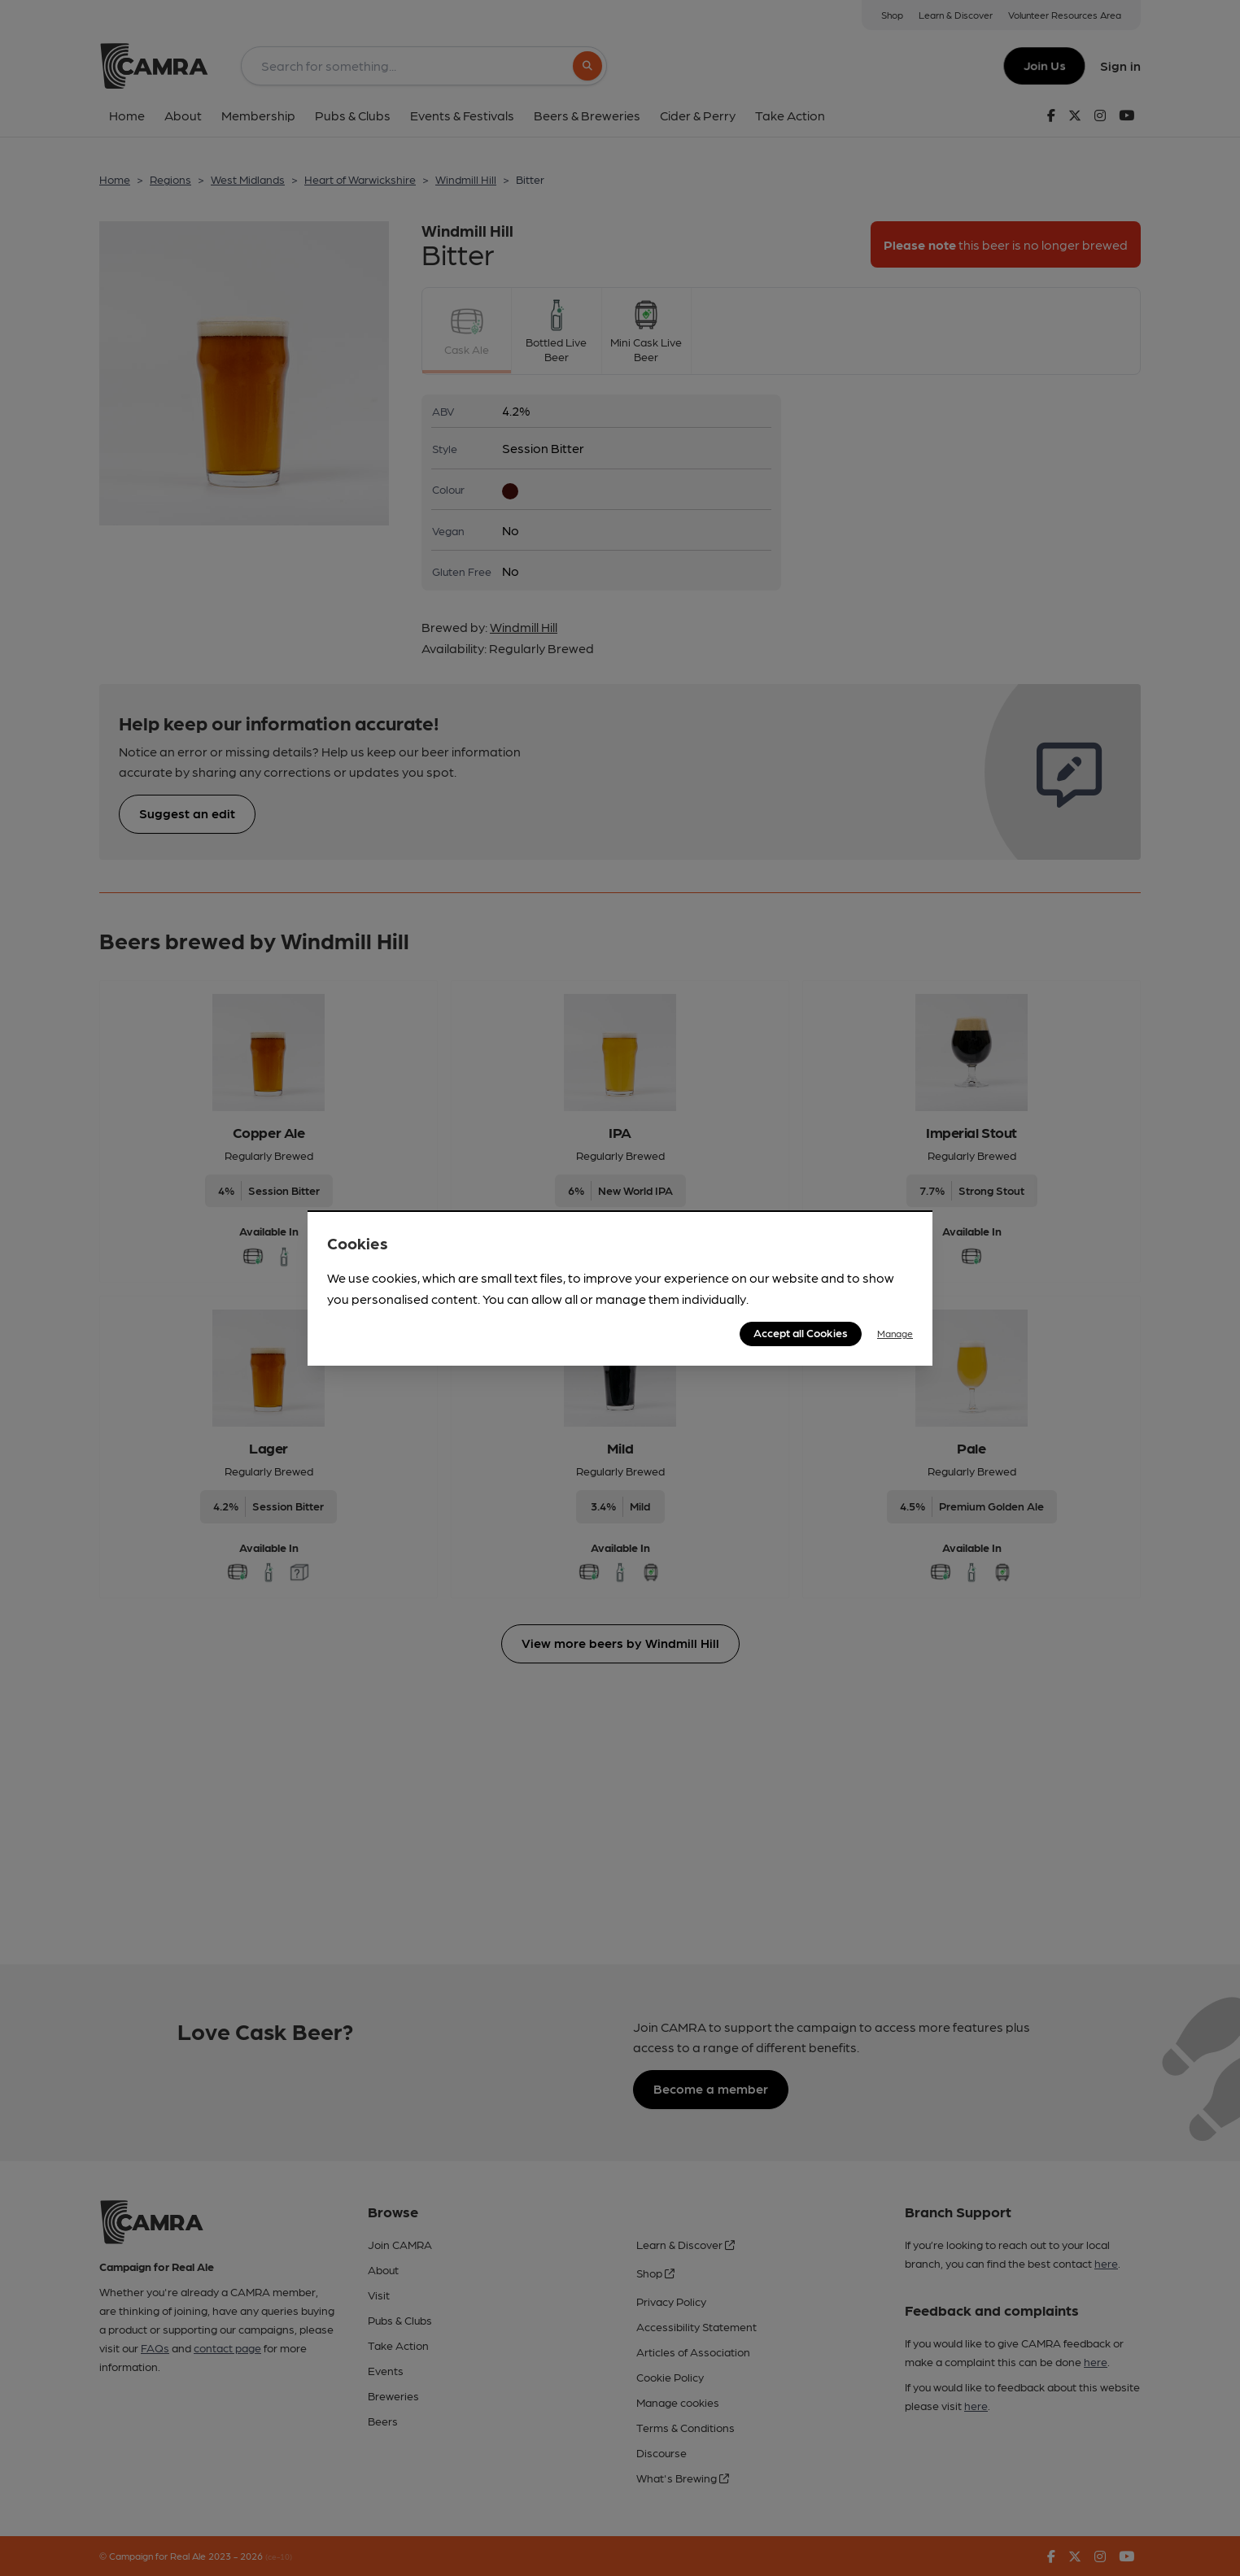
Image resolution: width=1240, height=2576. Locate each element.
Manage (895, 1333)
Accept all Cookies (800, 1332)
